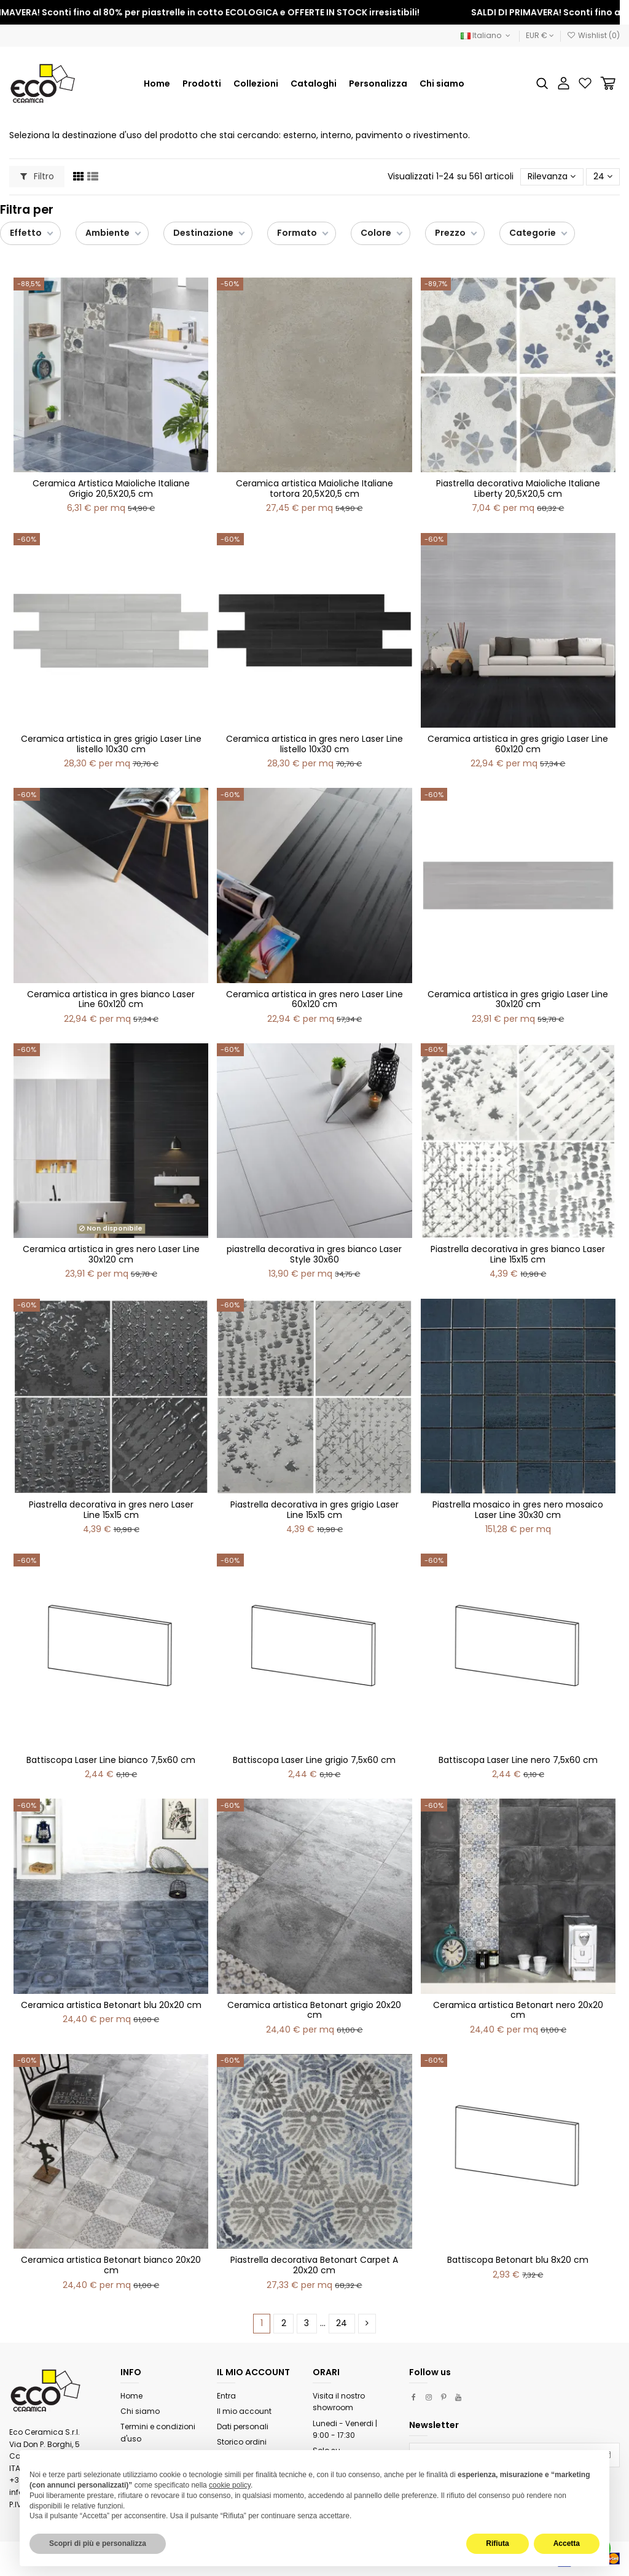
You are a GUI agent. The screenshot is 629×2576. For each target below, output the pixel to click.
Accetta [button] (566, 2543)
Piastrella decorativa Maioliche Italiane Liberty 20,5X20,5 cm (518, 488)
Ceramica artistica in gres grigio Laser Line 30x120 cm (518, 999)
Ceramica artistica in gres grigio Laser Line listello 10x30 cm (111, 744)
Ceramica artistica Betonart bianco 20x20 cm (111, 2265)
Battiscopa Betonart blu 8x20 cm (517, 2260)
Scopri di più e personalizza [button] (97, 2543)
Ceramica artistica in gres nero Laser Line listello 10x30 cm (314, 744)
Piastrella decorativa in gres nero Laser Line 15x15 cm (111, 1509)
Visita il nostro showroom (339, 2402)
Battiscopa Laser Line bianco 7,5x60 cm (110, 1760)
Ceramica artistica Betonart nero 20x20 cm (518, 2010)
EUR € (540, 35)
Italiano (486, 35)
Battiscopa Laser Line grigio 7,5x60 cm (314, 1760)
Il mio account (244, 2411)
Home (131, 2396)
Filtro (37, 176)
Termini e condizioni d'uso (157, 2432)
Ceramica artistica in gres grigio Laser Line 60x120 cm (518, 744)
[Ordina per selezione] (551, 177)
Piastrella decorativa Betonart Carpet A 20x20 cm (314, 2265)
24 (602, 176)
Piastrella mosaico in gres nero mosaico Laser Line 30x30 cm (517, 1509)
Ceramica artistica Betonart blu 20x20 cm (111, 2005)
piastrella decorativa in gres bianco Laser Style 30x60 (314, 1254)
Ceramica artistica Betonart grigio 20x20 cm (314, 2010)
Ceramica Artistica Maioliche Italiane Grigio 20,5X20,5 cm (111, 488)
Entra (226, 2396)
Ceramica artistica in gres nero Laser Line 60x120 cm (314, 999)
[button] (255, 83)
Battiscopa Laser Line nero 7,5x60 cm (518, 1760)
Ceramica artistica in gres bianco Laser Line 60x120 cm (111, 999)
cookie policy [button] (230, 2485)
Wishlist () (593, 35)
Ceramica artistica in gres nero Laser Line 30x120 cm (111, 1254)
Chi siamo (140, 2411)
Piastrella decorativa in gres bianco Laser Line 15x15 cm (518, 1254)
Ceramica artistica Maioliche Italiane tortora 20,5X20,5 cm (314, 488)
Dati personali (242, 2426)
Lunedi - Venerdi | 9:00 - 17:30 (345, 2429)
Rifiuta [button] (497, 2543)
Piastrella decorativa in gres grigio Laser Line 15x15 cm (314, 1509)
